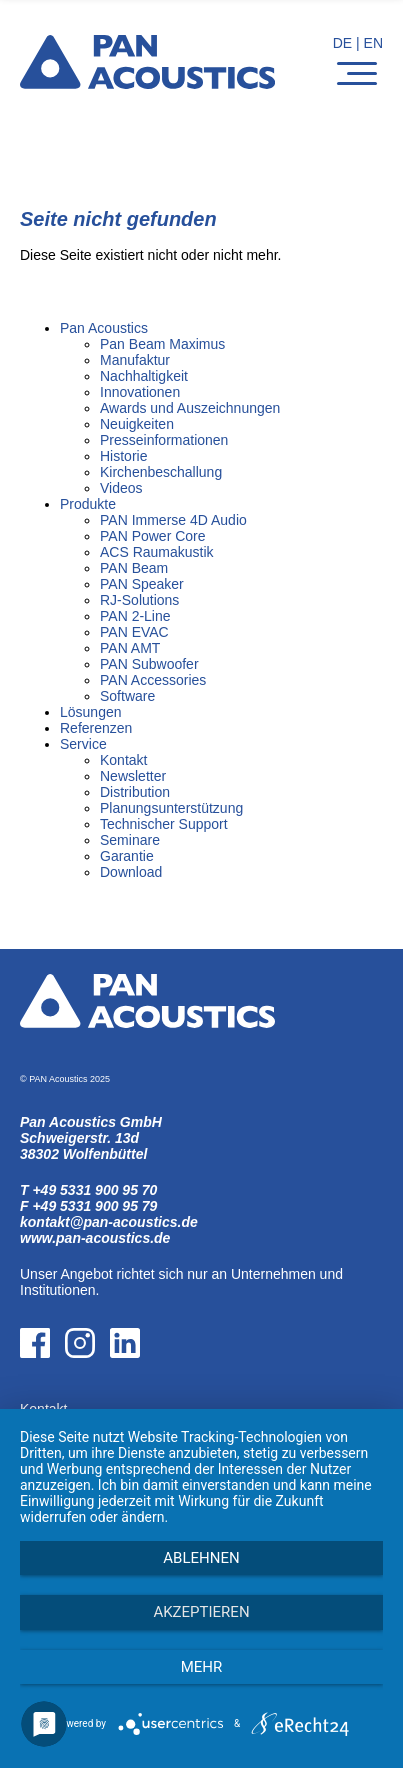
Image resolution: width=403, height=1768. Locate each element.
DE (342, 43)
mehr (202, 1667)
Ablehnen (201, 1558)
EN (373, 43)
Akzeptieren (201, 1612)
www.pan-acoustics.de (95, 1238)
